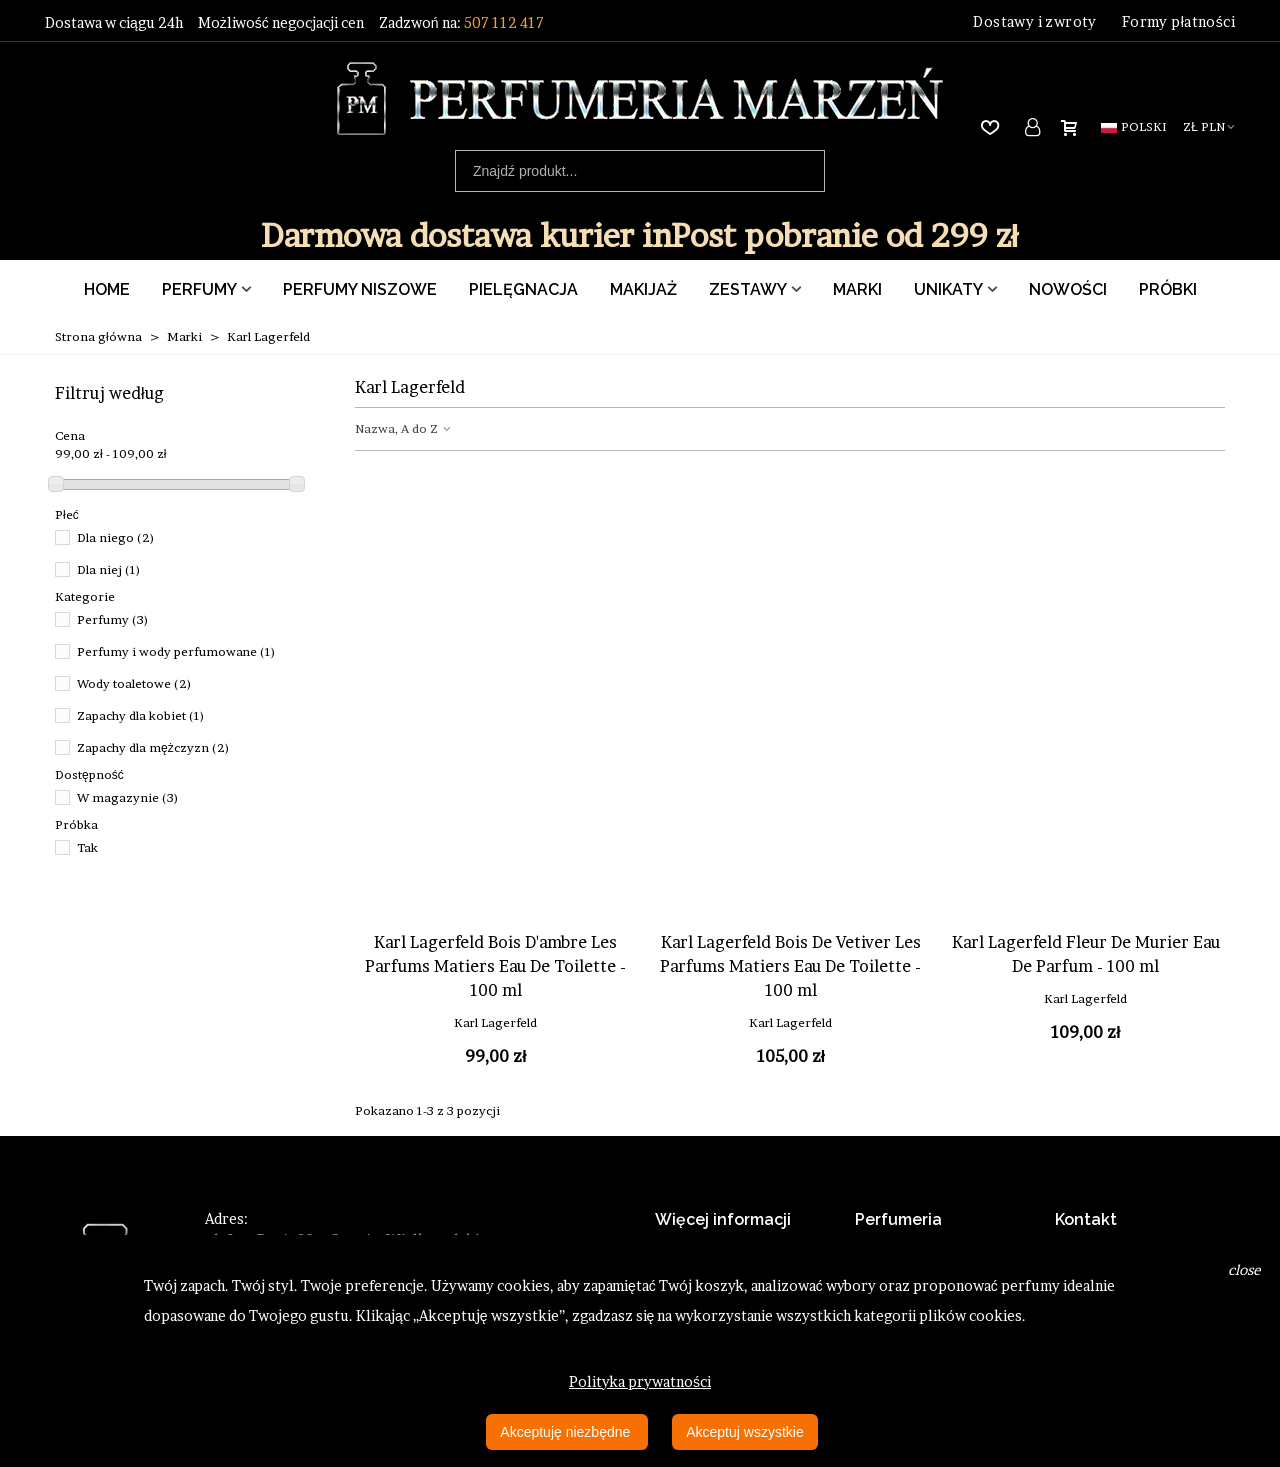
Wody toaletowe (134, 683)
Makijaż (643, 289)
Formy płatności (1178, 21)
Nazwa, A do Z (404, 428)
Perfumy (199, 289)
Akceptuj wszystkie (744, 1432)
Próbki (1168, 289)
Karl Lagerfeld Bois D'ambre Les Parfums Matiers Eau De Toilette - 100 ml (495, 966)
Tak (87, 847)
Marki (857, 289)
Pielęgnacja (523, 289)
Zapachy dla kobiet (141, 715)
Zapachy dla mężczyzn (153, 747)
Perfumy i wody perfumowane (176, 651)
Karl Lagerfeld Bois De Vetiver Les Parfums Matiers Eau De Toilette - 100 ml (790, 966)
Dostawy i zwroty (1034, 21)
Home (107, 289)
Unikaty (948, 289)
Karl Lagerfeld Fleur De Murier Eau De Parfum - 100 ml (1086, 954)
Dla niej (109, 569)
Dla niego (116, 537)
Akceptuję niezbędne (567, 1432)
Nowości (1068, 289)
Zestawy (748, 289)
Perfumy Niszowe (360, 289)
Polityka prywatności (640, 1381)
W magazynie (128, 797)
